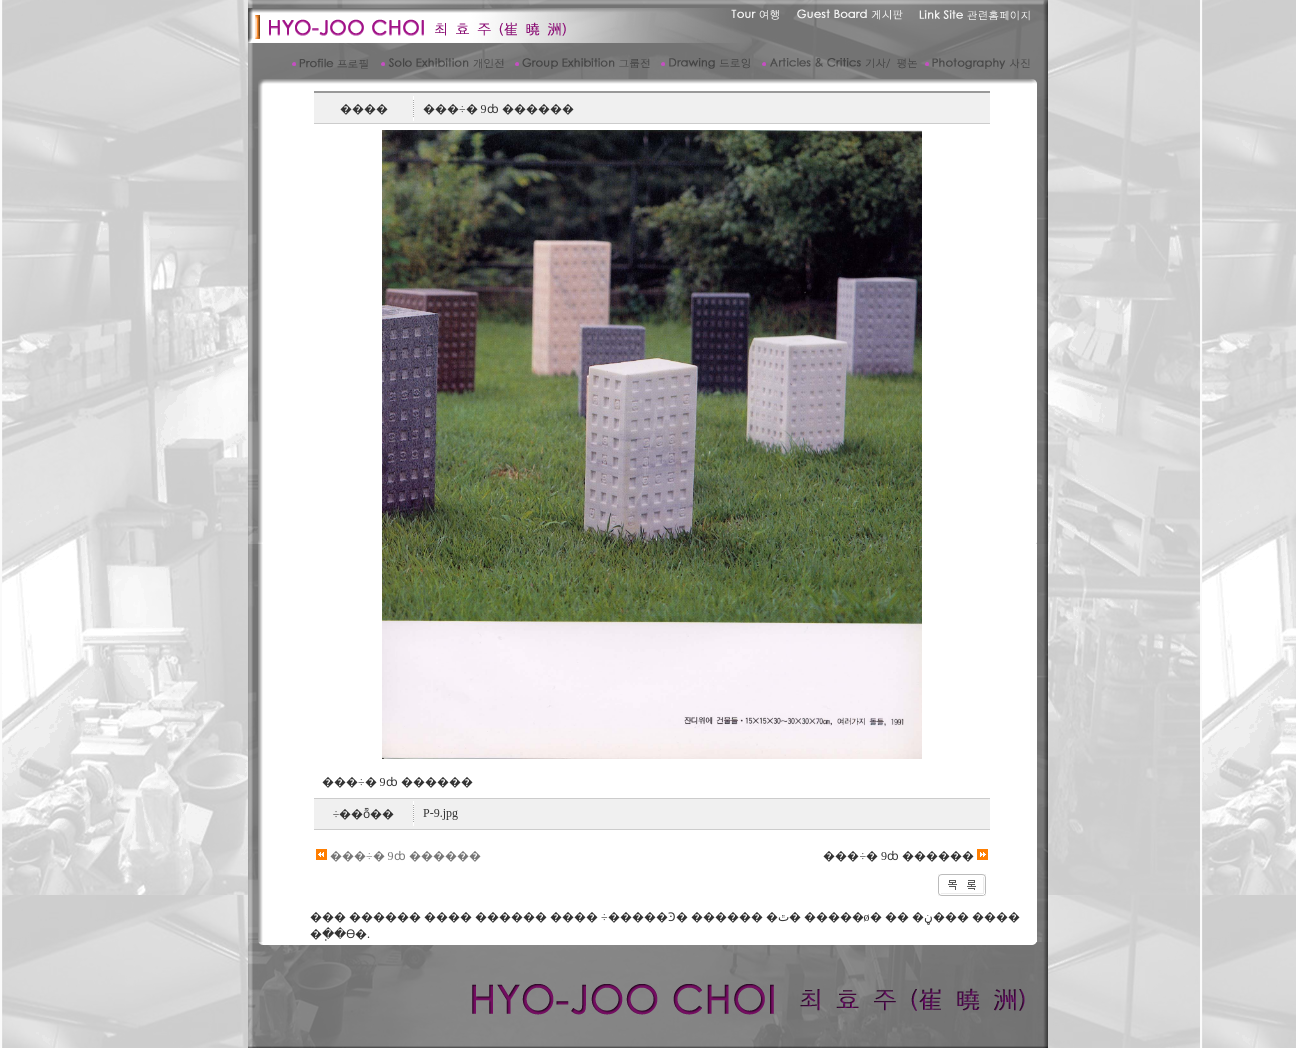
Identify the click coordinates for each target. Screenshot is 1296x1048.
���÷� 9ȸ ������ (398, 856)
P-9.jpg (440, 813)
